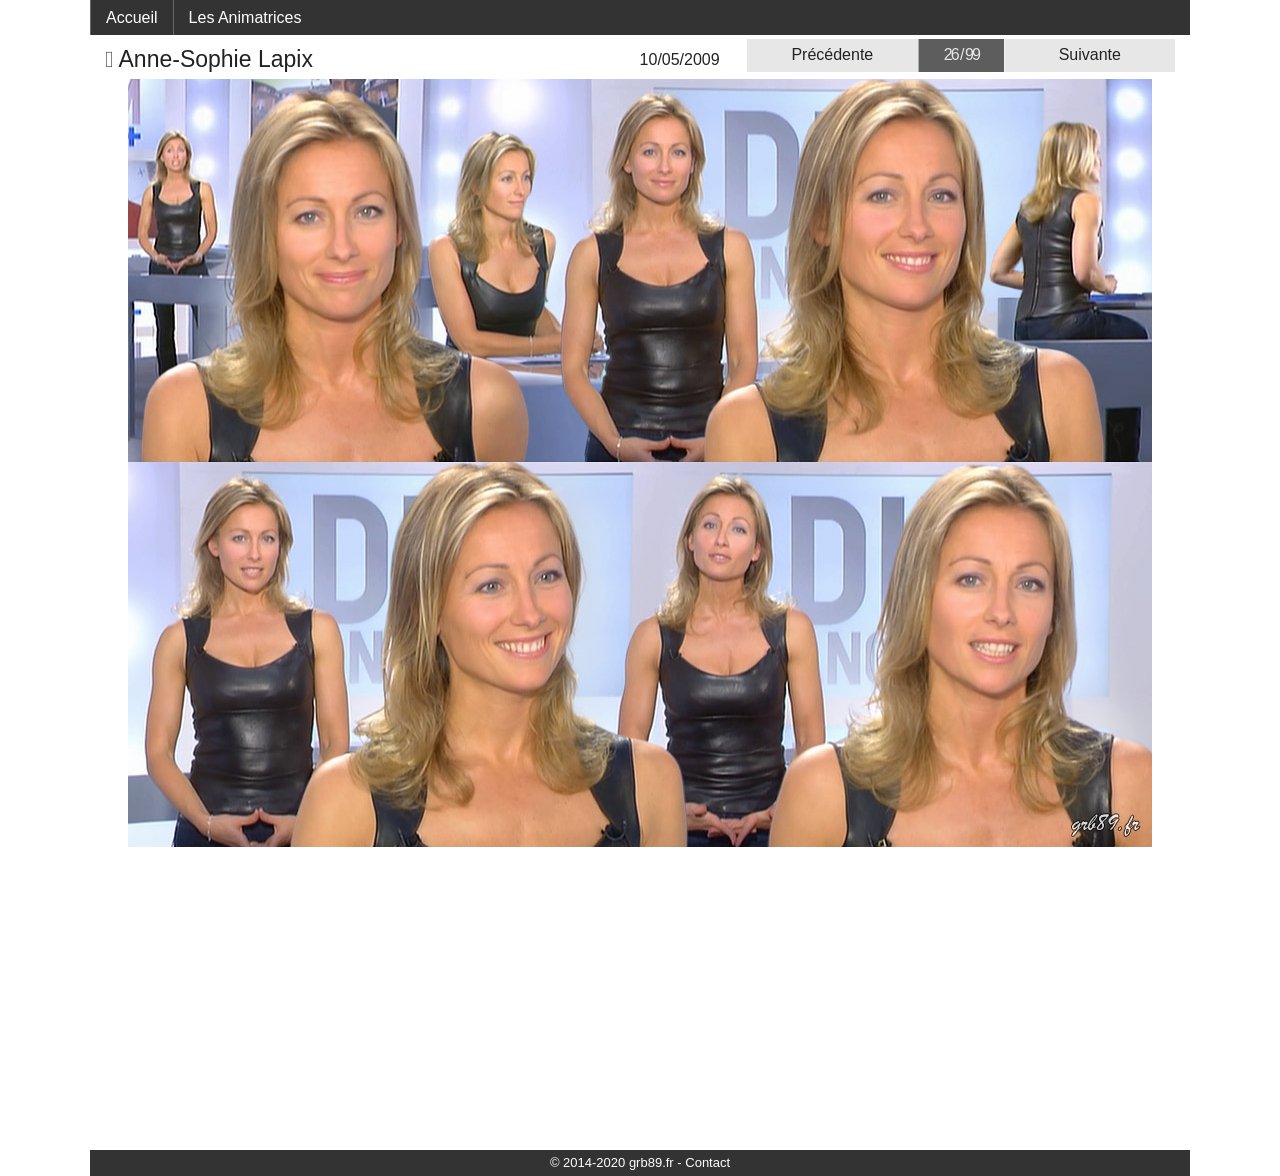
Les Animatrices (245, 17)
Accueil (132, 17)
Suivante (1090, 54)
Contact (707, 1162)
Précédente (832, 54)
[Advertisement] (640, 997)
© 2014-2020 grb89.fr (612, 1162)
